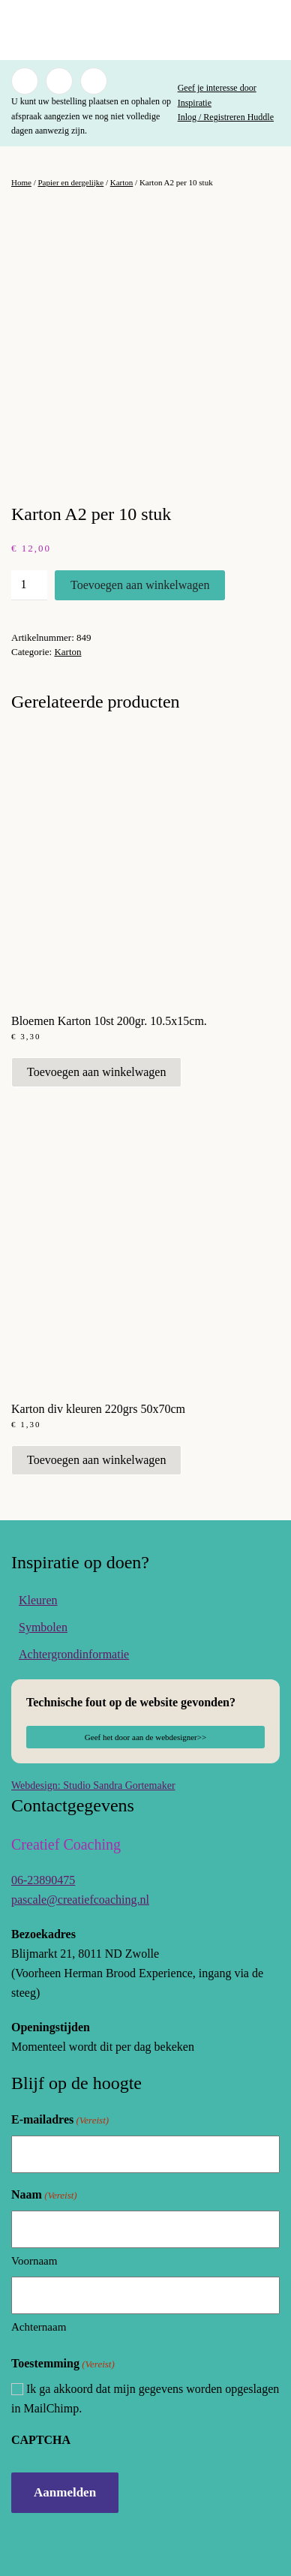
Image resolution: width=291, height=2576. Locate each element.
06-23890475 (43, 1880)
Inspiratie (195, 103)
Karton (122, 182)
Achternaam (38, 2327)
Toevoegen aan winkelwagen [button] (96, 1072)
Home (21, 182)
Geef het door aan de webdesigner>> (145, 1737)
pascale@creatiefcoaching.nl (80, 1899)
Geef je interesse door (217, 88)
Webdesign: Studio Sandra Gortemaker (93, 1785)
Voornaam (34, 2261)
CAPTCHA (40, 2439)
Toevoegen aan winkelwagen (139, 585)
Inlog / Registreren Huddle (226, 117)
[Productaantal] (29, 585)
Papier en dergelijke (71, 182)
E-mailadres (60, 2120)
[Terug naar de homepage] (145, 30)
